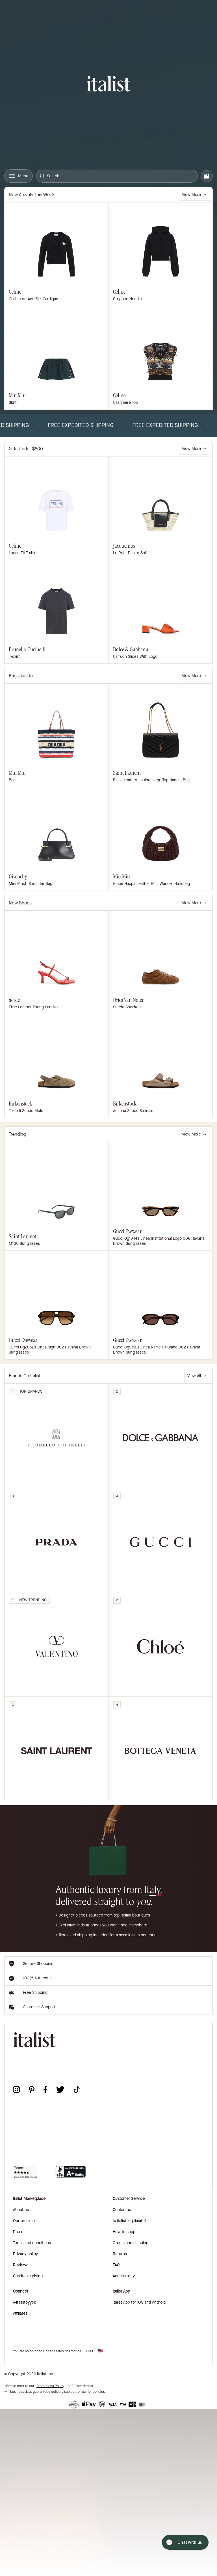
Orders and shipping (130, 2243)
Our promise (24, 2220)
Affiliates (20, 2313)
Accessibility (124, 2276)
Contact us (122, 2209)
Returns (120, 2254)
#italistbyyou (24, 2302)
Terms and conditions (32, 2243)
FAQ (116, 2265)
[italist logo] (109, 85)
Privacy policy (25, 2254)
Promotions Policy (50, 2386)
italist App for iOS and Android (139, 2302)
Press (18, 2231)
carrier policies (93, 2391)
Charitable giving (28, 2276)
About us (21, 2209)
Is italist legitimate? (130, 2220)
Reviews (20, 2265)
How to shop (124, 2231)
